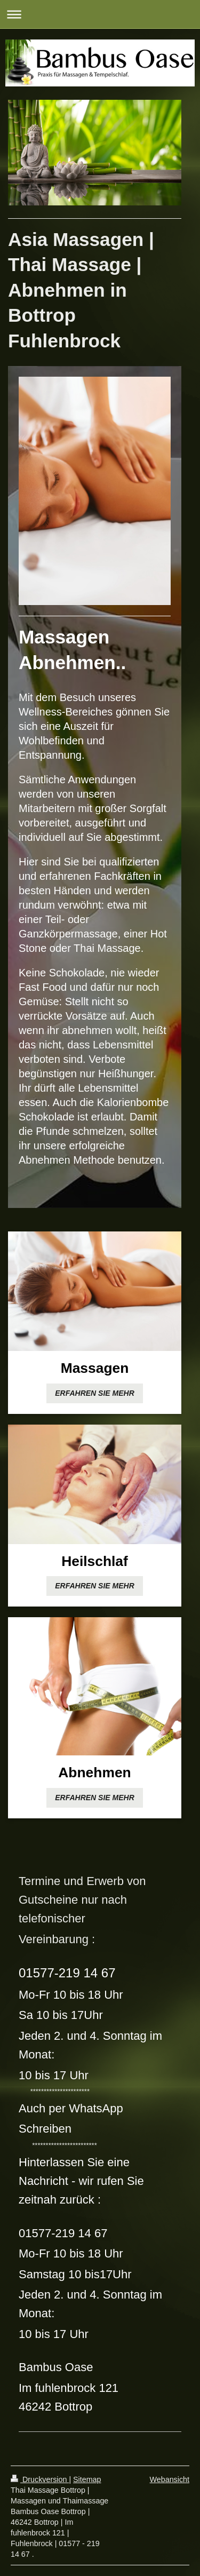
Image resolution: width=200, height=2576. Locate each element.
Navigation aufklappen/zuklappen (100, 14)
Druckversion (40, 2479)
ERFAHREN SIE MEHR (94, 1393)
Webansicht (169, 2479)
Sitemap (87, 2479)
